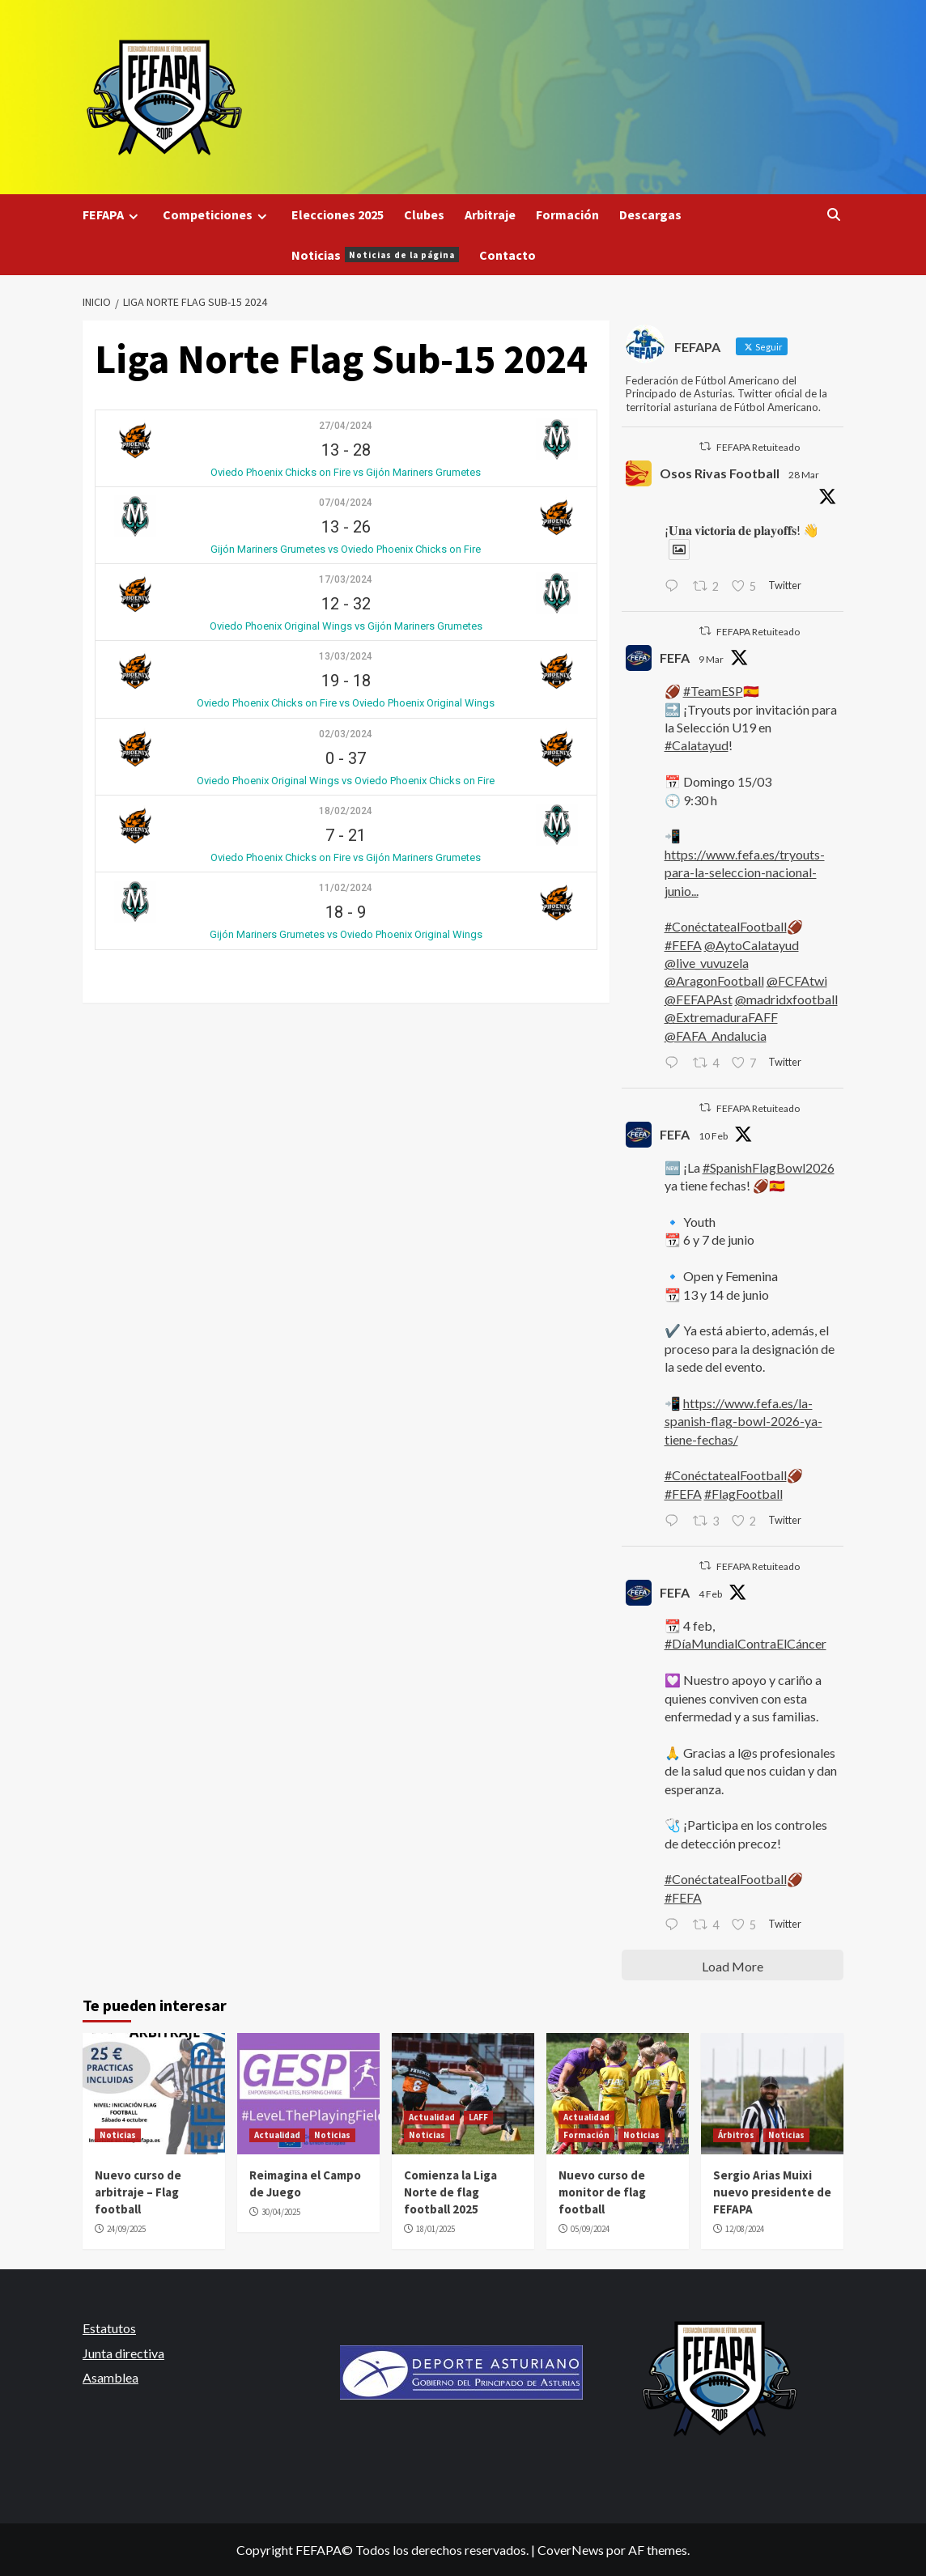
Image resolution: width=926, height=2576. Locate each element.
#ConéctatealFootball (726, 926)
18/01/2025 (435, 2228)
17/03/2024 (345, 579)
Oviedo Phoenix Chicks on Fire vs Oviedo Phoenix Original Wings (346, 703)
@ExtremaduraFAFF (721, 1017)
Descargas (650, 214)
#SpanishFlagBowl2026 (769, 1167)
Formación (567, 214)
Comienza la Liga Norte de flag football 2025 (450, 2192)
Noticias (375, 255)
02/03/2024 (345, 734)
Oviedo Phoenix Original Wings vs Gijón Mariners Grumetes (346, 626)
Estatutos (109, 2328)
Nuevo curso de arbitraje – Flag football (138, 2192)
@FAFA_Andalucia (716, 1035)
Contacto (507, 255)
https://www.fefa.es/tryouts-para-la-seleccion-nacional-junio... (745, 872)
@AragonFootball (714, 980)
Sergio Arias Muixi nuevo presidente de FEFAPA (772, 2192)
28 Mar (803, 475)
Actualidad (277, 2135)
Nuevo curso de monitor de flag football (602, 2192)
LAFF (478, 2117)
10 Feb (713, 1136)
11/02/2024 (345, 887)
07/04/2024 (345, 502)
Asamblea (110, 2377)
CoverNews (570, 2549)
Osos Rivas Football (719, 473)
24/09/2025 (126, 2228)
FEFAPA (112, 214)
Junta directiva (123, 2353)
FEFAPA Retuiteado (758, 447)
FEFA (675, 657)
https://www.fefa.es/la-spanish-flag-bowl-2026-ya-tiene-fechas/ (743, 1421)
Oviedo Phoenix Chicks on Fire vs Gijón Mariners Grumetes (345, 472)
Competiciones (217, 214)
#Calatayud (696, 745)
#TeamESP (713, 690)
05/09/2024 (590, 2228)
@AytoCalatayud (751, 945)
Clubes (424, 214)
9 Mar (711, 659)
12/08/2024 (744, 2228)
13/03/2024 (345, 656)
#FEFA (683, 945)
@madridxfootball (786, 999)
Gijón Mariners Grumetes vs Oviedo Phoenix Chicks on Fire (345, 549)
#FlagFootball (743, 1493)
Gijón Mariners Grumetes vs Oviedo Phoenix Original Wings (346, 934)
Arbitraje (490, 214)
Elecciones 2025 (337, 214)
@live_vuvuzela (707, 962)
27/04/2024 (345, 425)
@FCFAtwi (797, 980)
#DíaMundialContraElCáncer (745, 1643)
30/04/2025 (280, 2211)
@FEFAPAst (699, 999)
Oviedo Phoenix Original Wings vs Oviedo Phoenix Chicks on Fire (346, 780)
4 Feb (710, 1594)
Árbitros (736, 2135)
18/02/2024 (345, 811)
